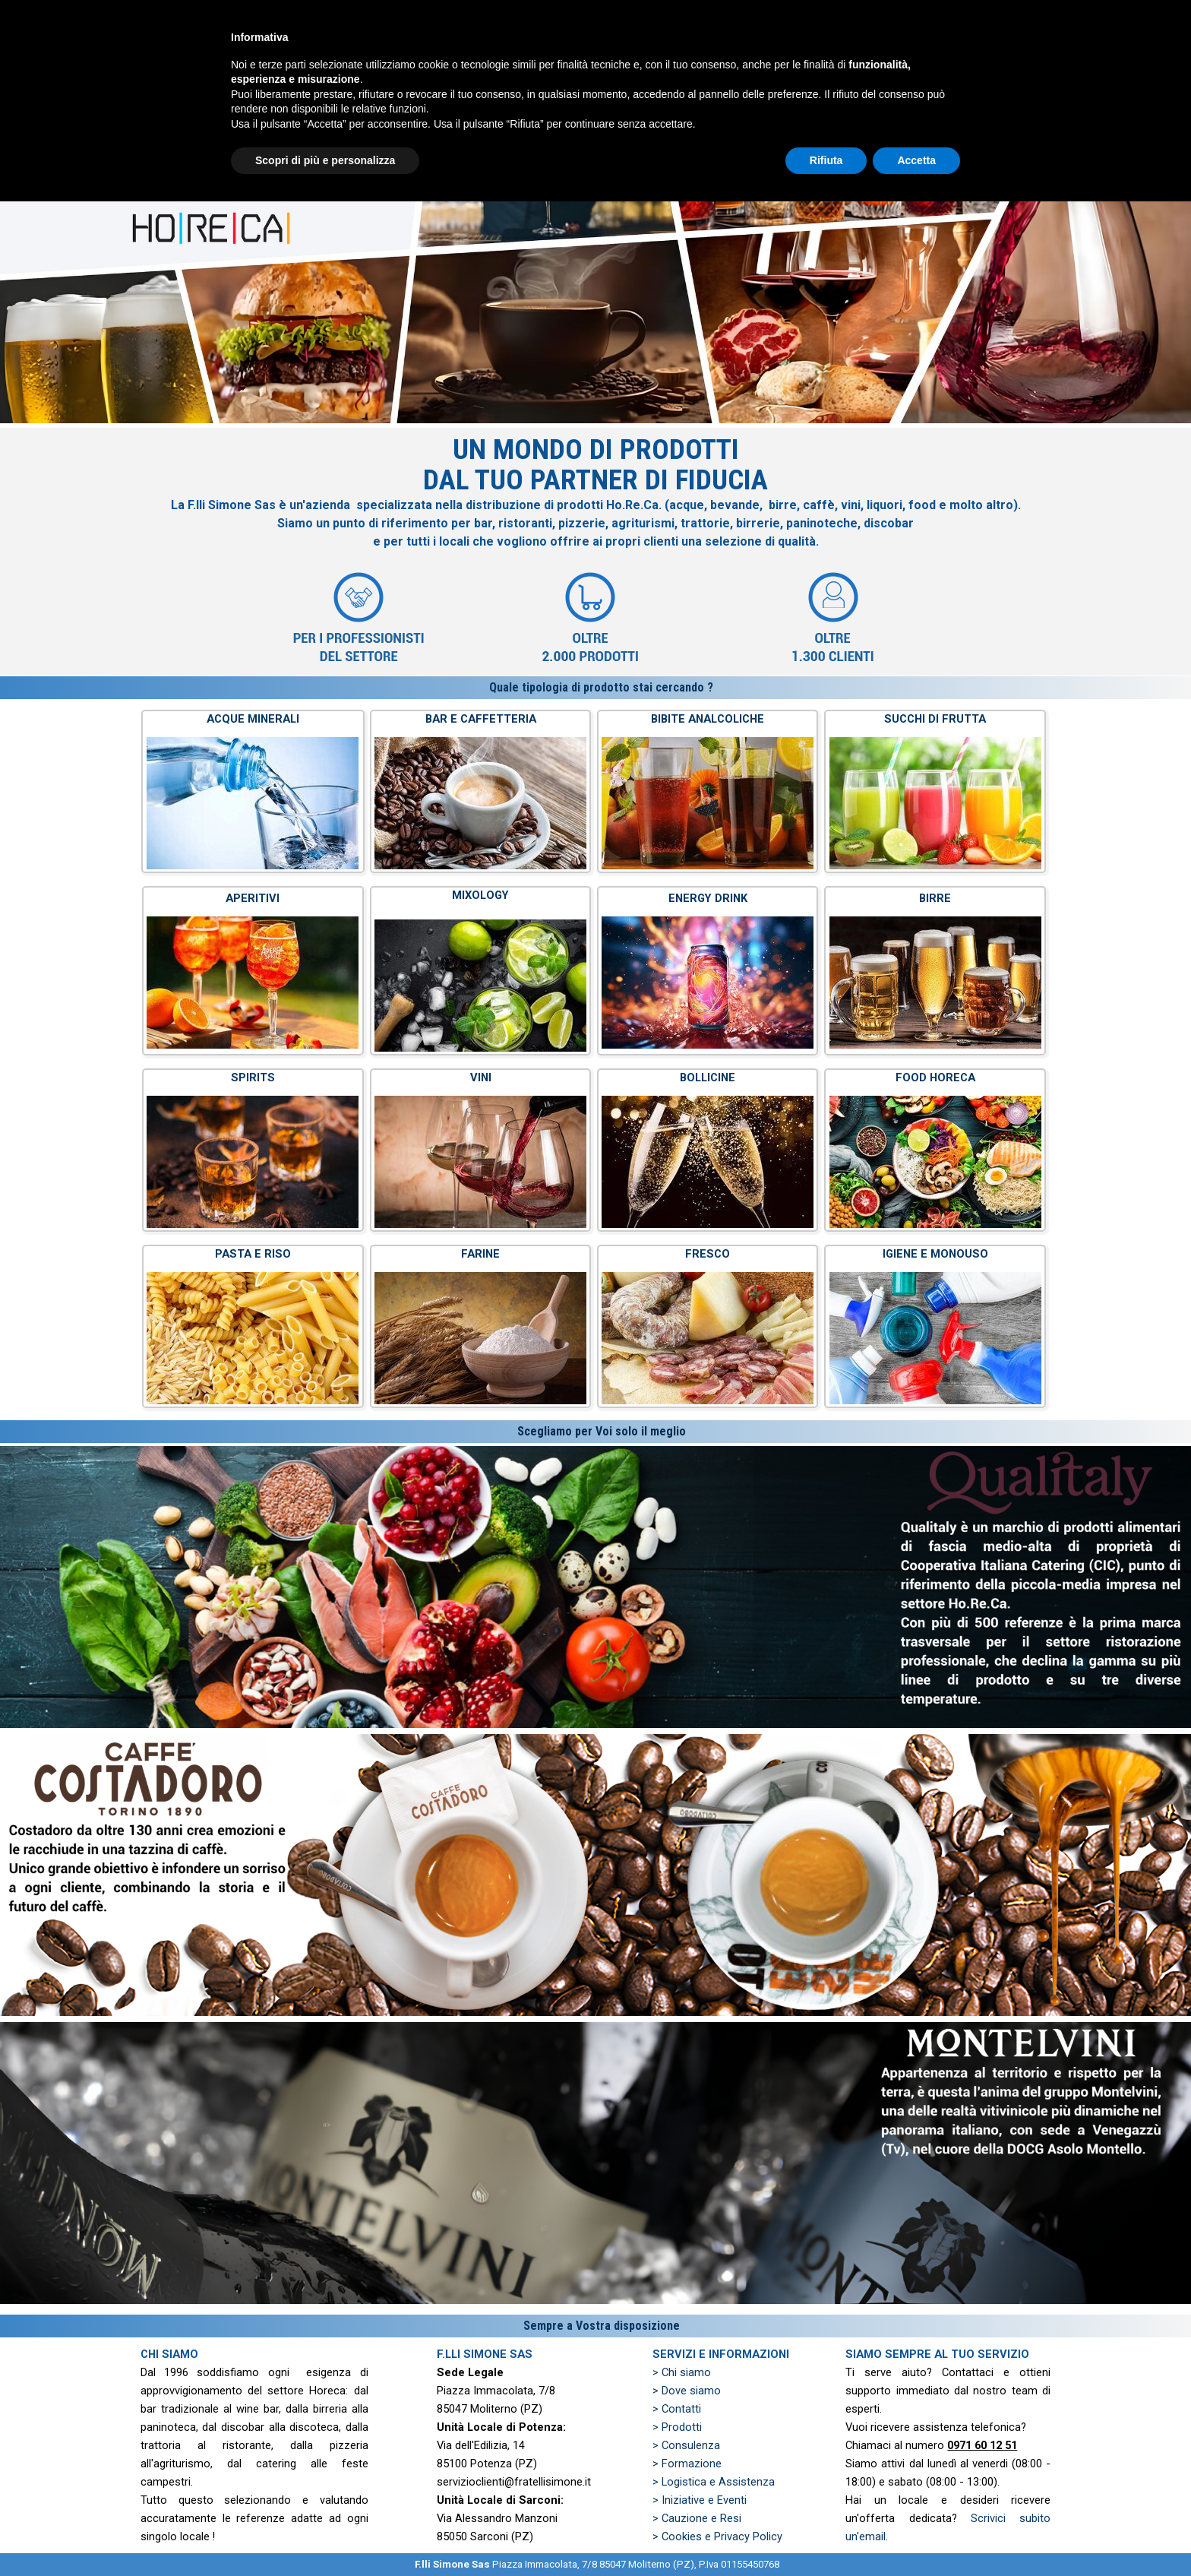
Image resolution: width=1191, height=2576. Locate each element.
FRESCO (707, 1254)
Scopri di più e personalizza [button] (325, 2534)
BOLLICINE (707, 1077)
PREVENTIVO (880, 53)
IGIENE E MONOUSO (935, 1254)
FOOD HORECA (935, 1077)
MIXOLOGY (480, 895)
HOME (538, 53)
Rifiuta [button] (826, 2534)
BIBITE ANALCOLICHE (707, 719)
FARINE (480, 1254)
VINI (480, 1077)
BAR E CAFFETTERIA (480, 719)
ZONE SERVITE (994, 53)
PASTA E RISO (253, 1254)
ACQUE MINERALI (253, 719)
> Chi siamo (681, 2372)
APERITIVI (253, 898)
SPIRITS (253, 1077)
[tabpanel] (595, 551)
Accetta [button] (916, 2534)
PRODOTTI (766, 53)
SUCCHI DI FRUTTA (935, 719)
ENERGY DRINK (707, 898)
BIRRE (935, 898)
